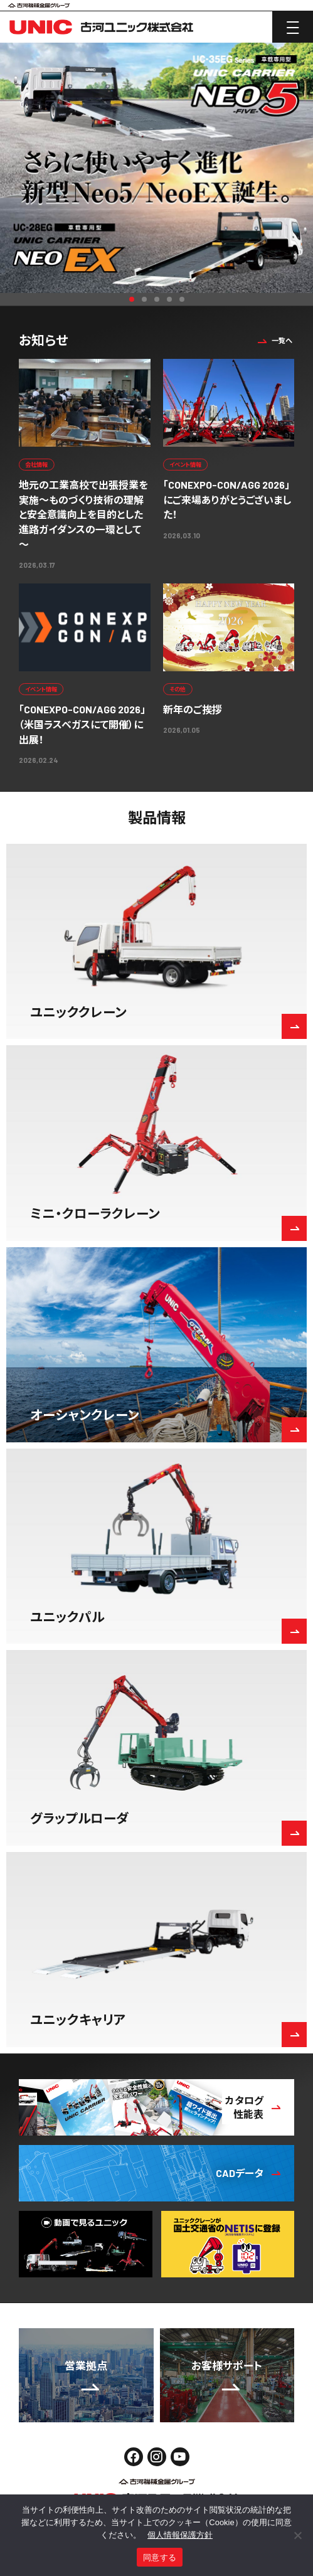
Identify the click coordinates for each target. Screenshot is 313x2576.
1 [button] (131, 299)
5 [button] (182, 299)
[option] (156, 168)
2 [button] (144, 299)
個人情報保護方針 (180, 2535)
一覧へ (273, 340)
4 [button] (169, 299)
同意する (159, 2557)
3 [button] (157, 299)
